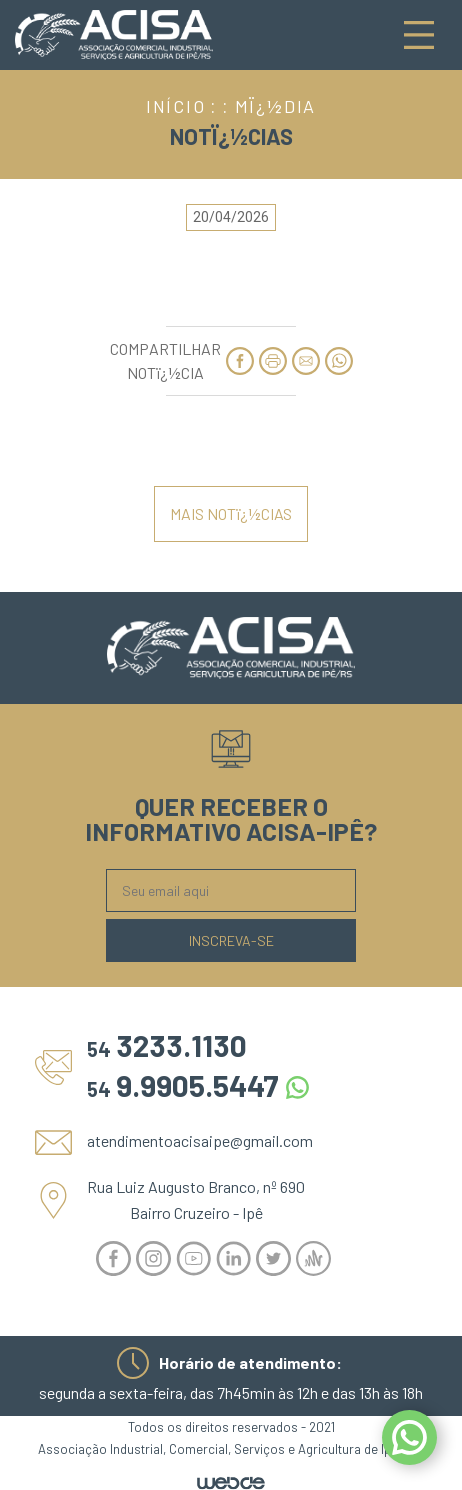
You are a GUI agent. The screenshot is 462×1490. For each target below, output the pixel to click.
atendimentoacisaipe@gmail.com (200, 1140)
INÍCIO (176, 106)
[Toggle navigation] (419, 35)
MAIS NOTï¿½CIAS (231, 513)
